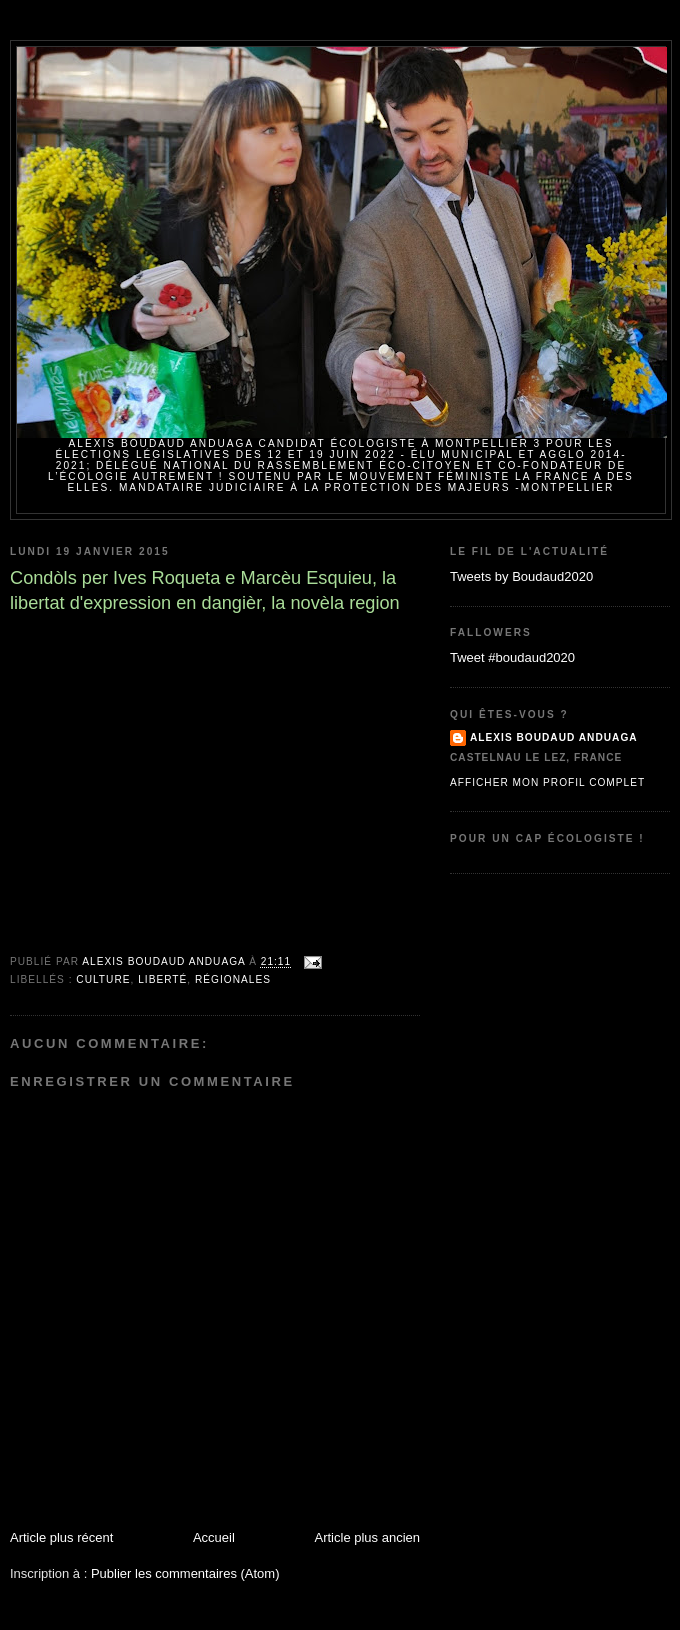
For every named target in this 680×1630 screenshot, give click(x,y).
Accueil (214, 1537)
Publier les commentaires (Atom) (185, 1573)
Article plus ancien (368, 1537)
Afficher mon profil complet (547, 782)
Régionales (233, 979)
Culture (103, 979)
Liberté (162, 979)
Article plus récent (61, 1537)
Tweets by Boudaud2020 (521, 576)
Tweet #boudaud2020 (512, 657)
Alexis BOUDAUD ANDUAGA (554, 737)
